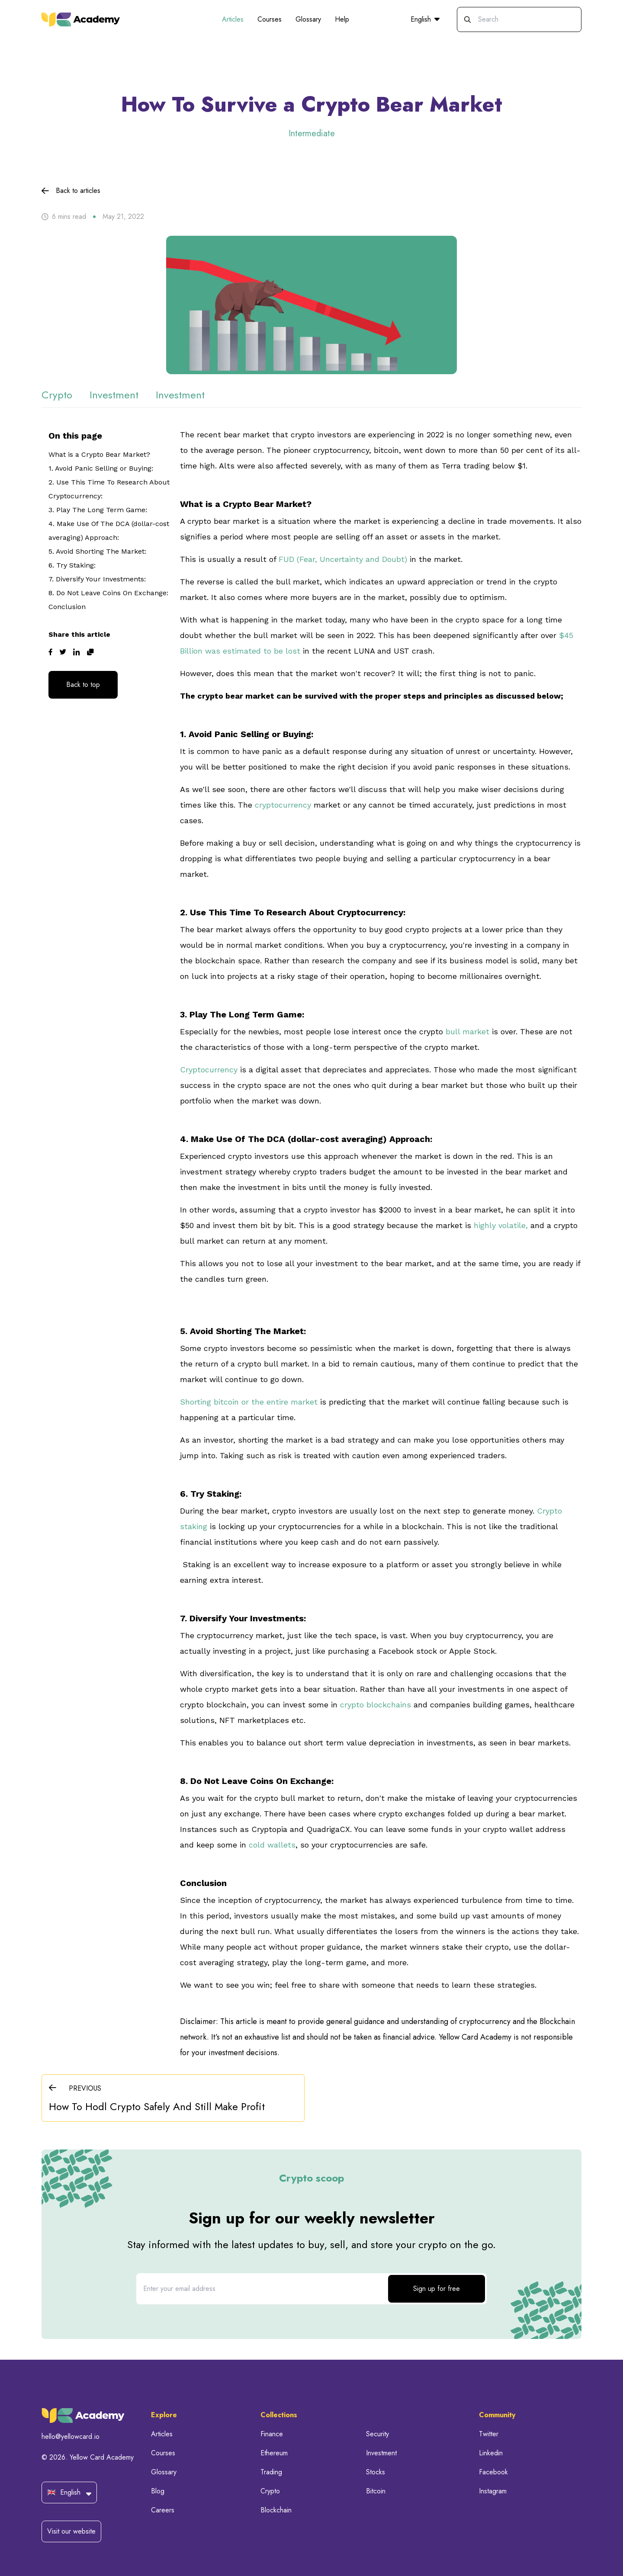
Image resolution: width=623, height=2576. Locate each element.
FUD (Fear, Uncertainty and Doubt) (343, 559)
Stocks (375, 2472)
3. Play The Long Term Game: (97, 510)
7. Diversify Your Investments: (97, 579)
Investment (381, 2453)
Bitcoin (375, 2491)
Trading (271, 2472)
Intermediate (312, 133)
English (425, 19)
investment (114, 395)
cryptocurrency (283, 804)
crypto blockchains (375, 1704)
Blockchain (276, 2510)
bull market (467, 1031)
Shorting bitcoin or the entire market (249, 1401)
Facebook (493, 2472)
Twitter (488, 2434)
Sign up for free (436, 2289)
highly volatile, (502, 1225)
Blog (157, 2491)
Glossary (308, 19)
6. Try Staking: (72, 565)
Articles (233, 19)
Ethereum (274, 2453)
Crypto (270, 2491)
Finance (271, 2434)
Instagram (493, 2491)
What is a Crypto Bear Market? (99, 454)
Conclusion (68, 607)
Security (377, 2434)
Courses (269, 19)
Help (342, 19)
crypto (57, 395)
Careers (162, 2510)
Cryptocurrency (209, 1069)
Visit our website (71, 2531)
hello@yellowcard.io (71, 2436)
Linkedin (491, 2453)
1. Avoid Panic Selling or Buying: (101, 468)
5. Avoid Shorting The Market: (97, 551)
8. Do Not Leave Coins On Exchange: (108, 593)
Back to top (83, 685)
